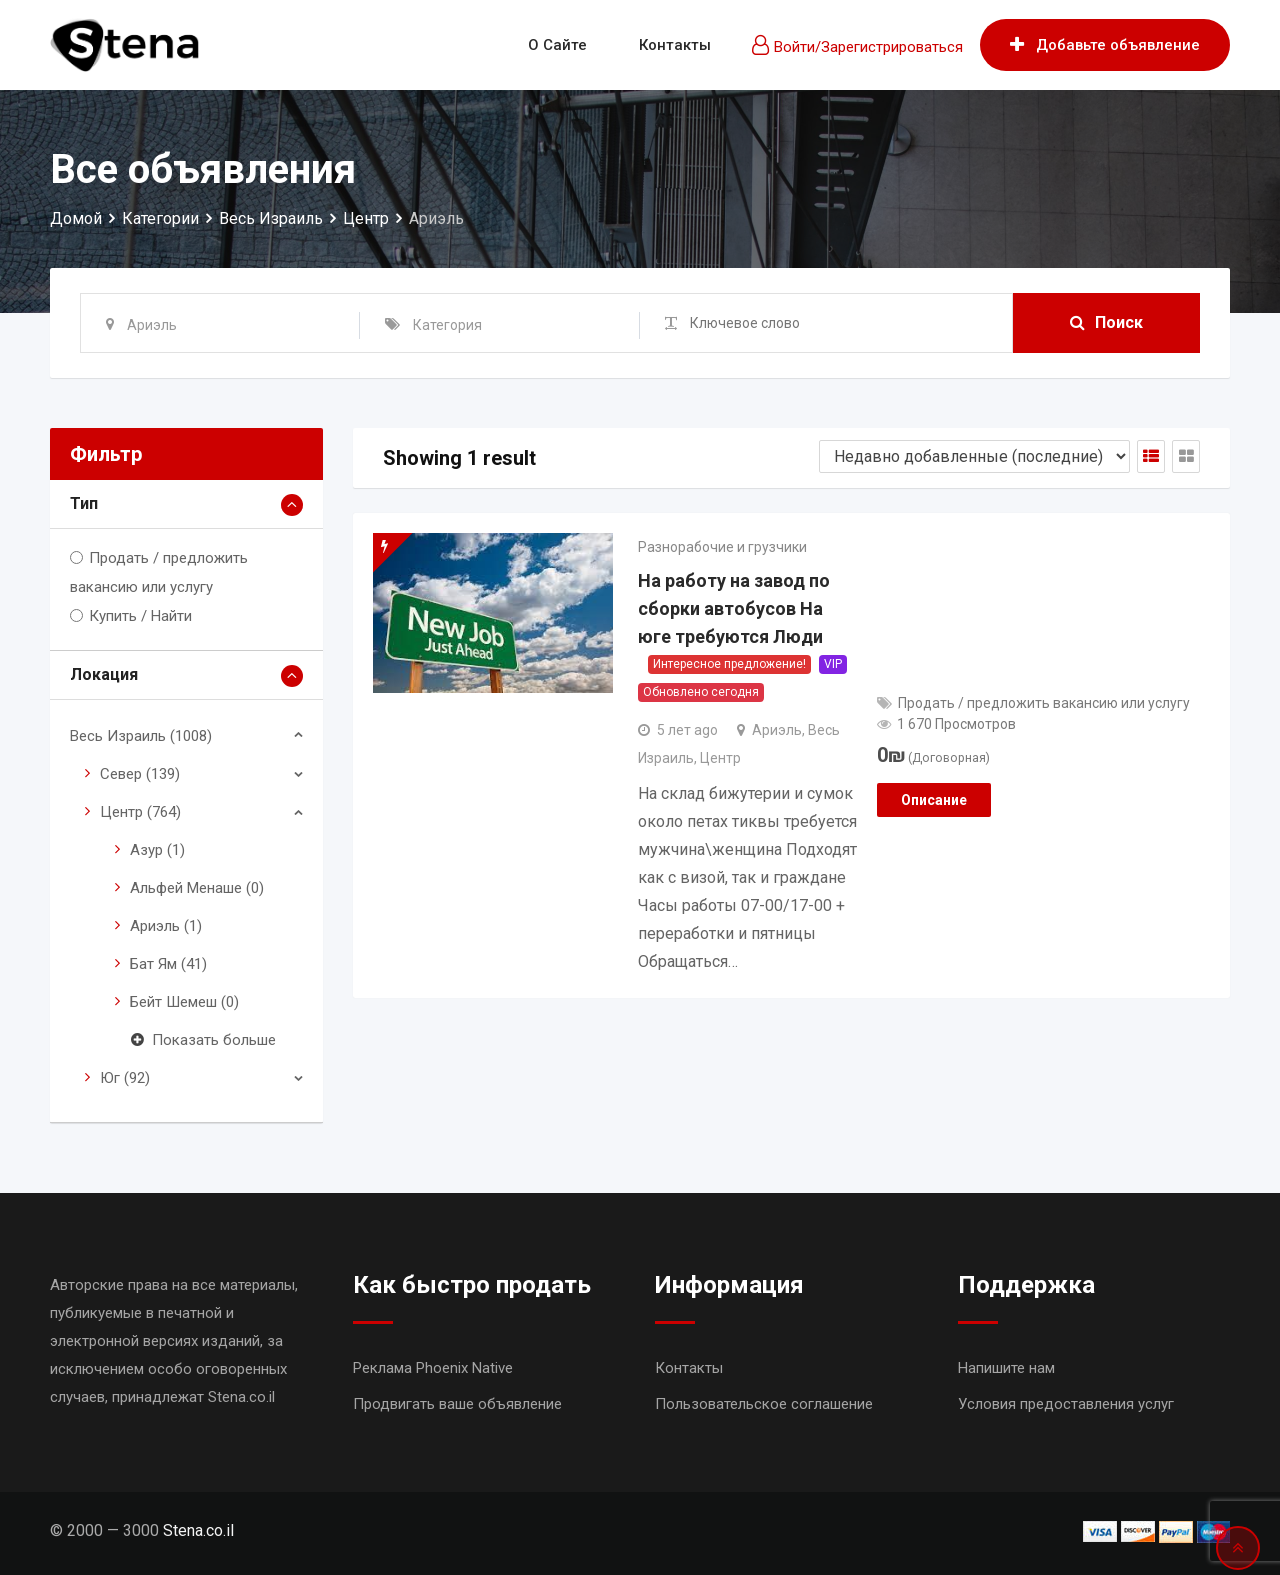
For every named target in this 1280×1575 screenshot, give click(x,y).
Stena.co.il (198, 1530)
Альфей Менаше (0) (197, 888)
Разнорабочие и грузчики (722, 547)
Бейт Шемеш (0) (184, 1002)
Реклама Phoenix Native (433, 1368)
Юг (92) (125, 1078)
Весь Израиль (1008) (141, 736)
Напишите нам (1006, 1368)
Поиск (1106, 322)
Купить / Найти (140, 616)
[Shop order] (974, 456)
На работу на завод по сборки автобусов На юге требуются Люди (734, 608)
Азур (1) (157, 850)
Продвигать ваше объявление (457, 1404)
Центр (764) (140, 812)
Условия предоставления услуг (1066, 1404)
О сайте (557, 45)
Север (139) (140, 774)
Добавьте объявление (1105, 45)
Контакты (675, 45)
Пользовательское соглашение (764, 1404)
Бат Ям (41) (168, 964)
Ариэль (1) (166, 926)
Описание (934, 800)
